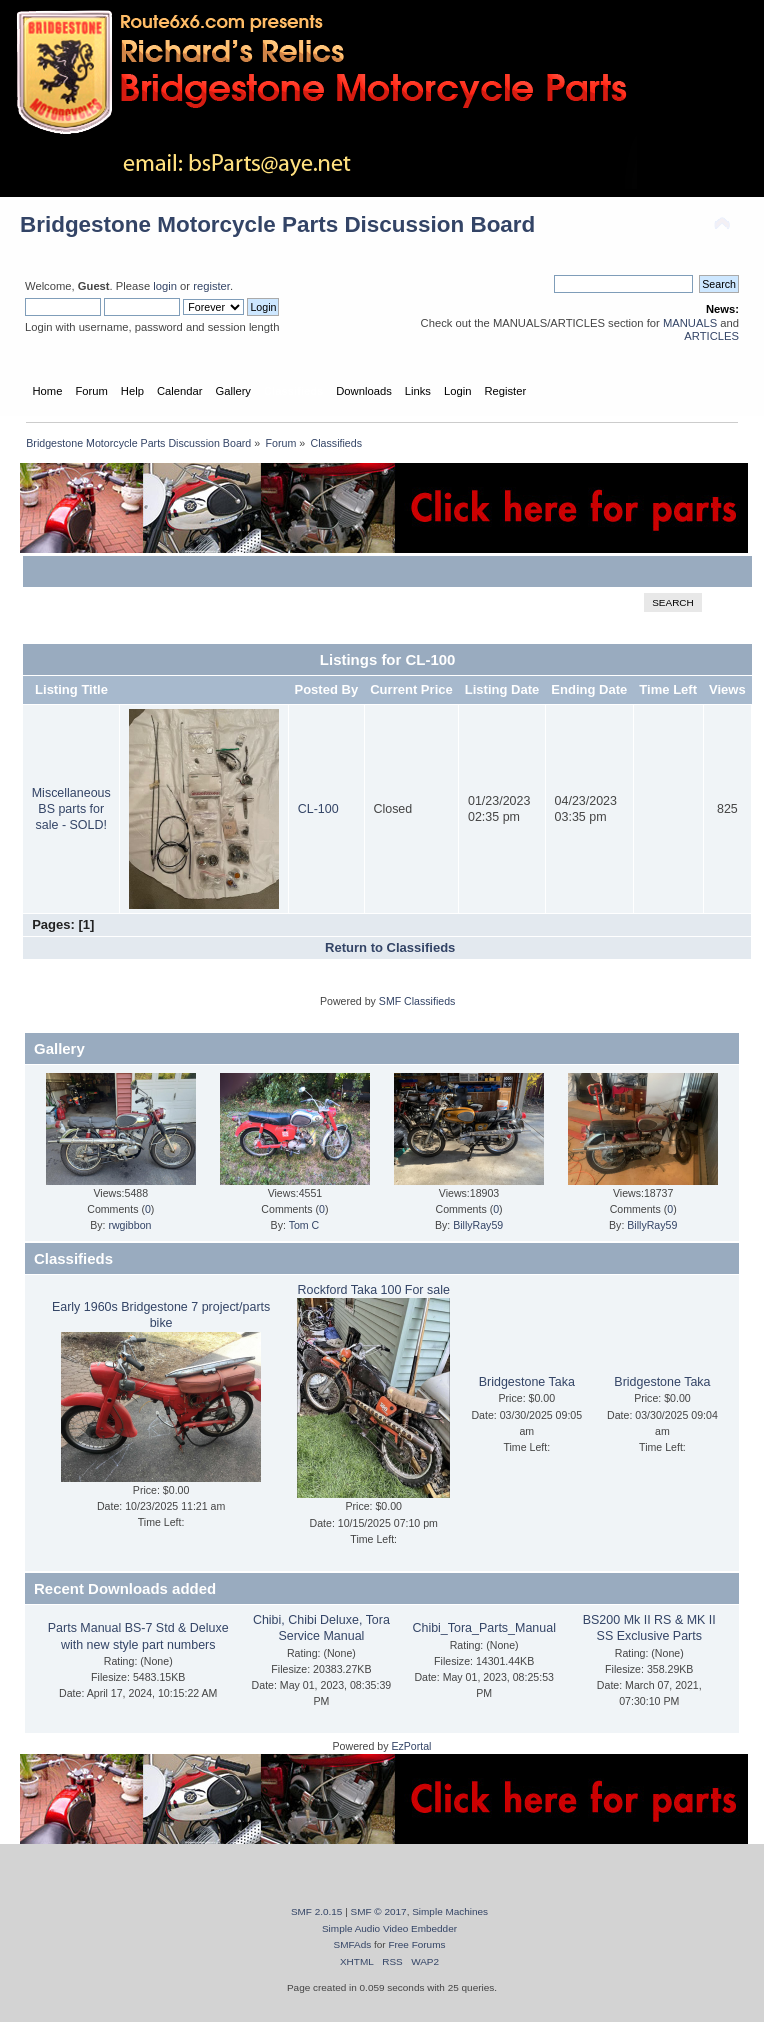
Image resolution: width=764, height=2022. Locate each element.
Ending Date (589, 689)
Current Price (411, 689)
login (165, 286)
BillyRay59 (478, 1225)
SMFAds (353, 1944)
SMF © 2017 (379, 1911)
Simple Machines (450, 1911)
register (211, 286)
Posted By (326, 689)
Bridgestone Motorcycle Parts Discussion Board (277, 224)
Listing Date (502, 689)
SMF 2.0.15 (317, 1911)
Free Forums (416, 1944)
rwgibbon (129, 1225)
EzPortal (411, 1746)
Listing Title (71, 689)
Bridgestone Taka (527, 1382)
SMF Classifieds (417, 1001)
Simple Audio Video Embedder (389, 1928)
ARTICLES (711, 336)
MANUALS (690, 323)
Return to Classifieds (390, 947)
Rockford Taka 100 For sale (374, 1290)
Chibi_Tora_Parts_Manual (483, 1628)
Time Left (668, 689)
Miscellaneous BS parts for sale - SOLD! (71, 809)
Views (727, 689)
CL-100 (318, 809)
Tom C (304, 1225)
